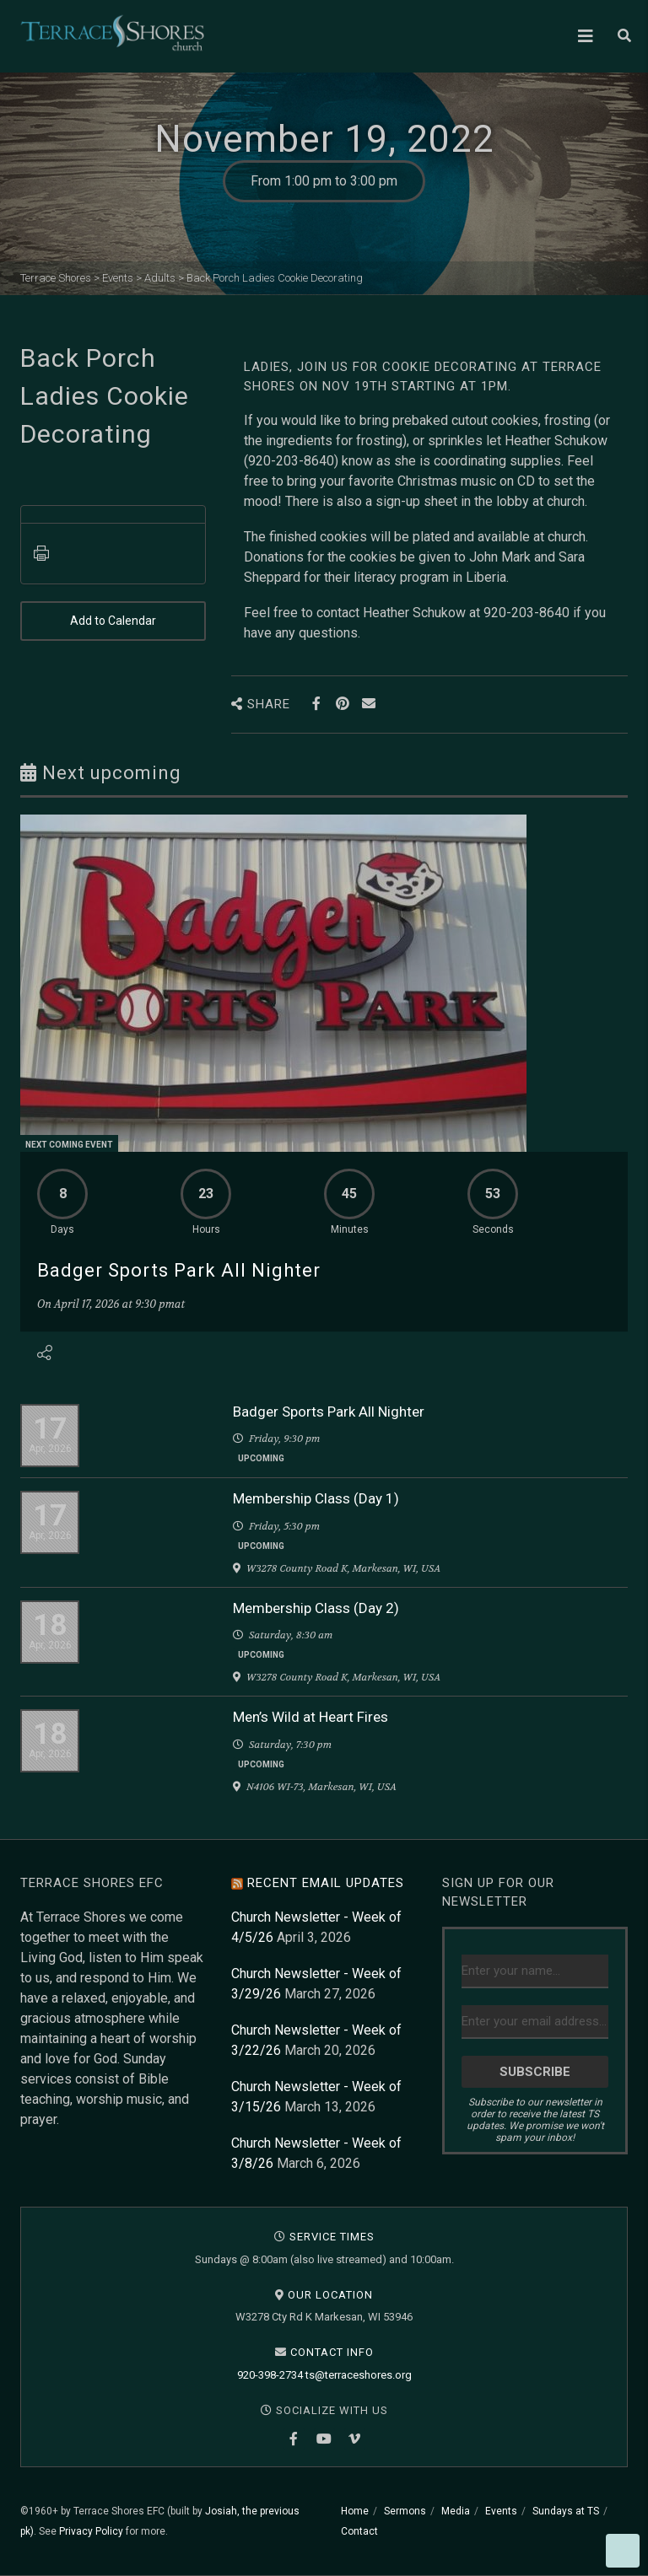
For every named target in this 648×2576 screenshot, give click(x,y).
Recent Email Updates (325, 1882)
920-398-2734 (270, 2375)
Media (455, 2511)
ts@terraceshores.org (358, 2375)
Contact (359, 2531)
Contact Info (332, 2352)
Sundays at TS (565, 2511)
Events (501, 2511)
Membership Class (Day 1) (316, 1498)
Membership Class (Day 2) (316, 1608)
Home (355, 2511)
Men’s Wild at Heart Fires (310, 1716)
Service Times (332, 2236)
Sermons (405, 2511)
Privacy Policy (91, 2531)
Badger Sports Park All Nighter (179, 1270)
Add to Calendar (113, 621)
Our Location (330, 2294)
